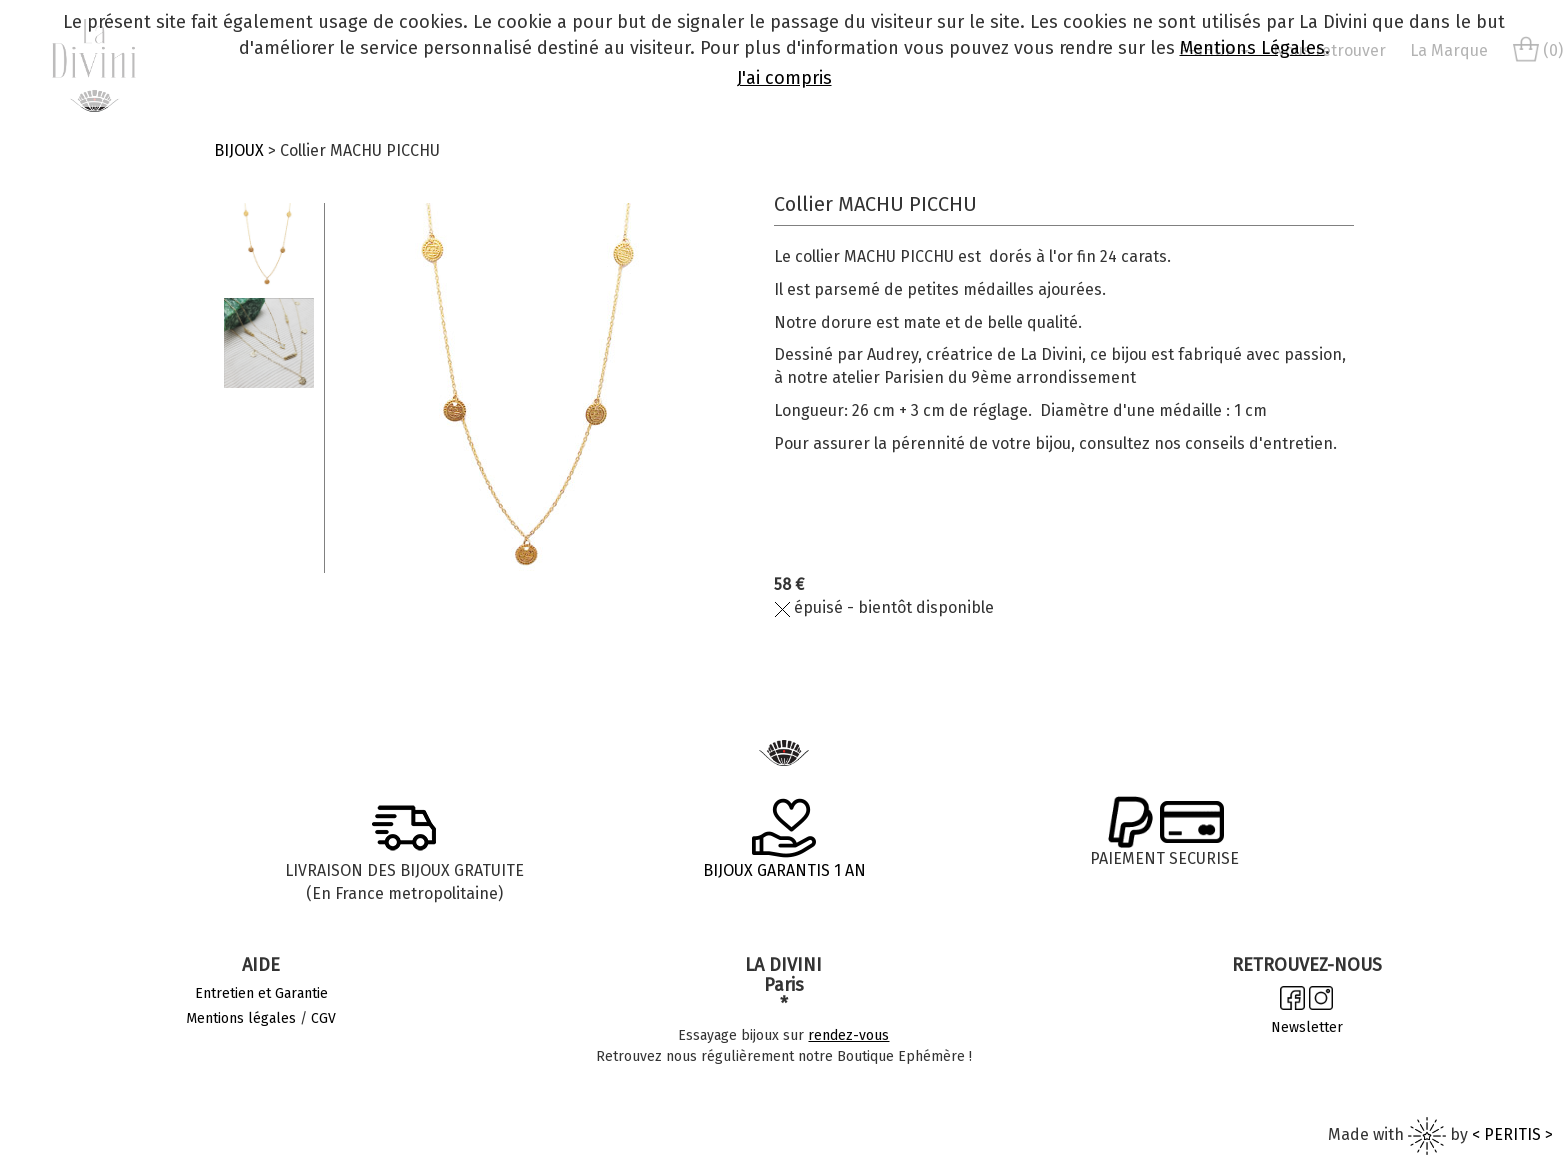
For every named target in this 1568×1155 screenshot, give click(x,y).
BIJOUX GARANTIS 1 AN (784, 870)
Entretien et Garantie (261, 993)
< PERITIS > (1512, 1134)
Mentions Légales (1252, 48)
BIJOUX (239, 150)
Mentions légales (241, 1018)
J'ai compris (784, 78)
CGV (323, 1018)
